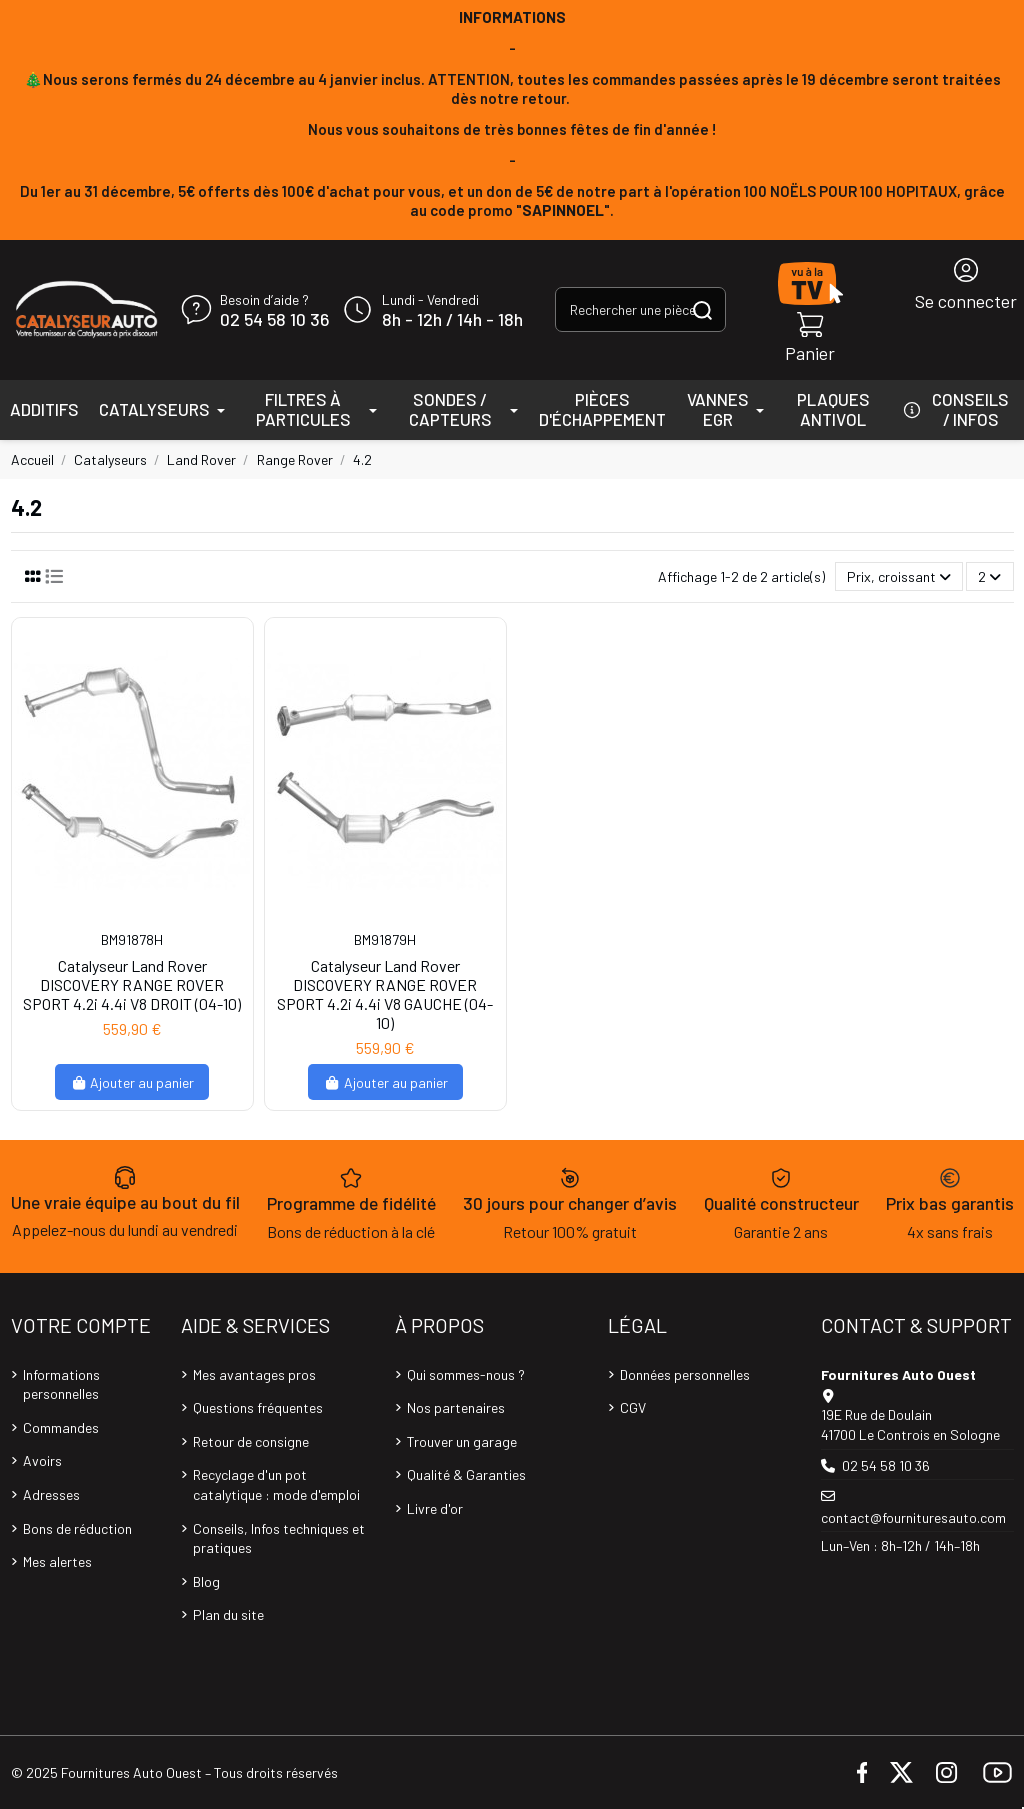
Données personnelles (685, 1374)
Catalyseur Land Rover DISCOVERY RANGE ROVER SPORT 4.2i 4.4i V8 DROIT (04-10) (132, 984)
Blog (206, 1581)
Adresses (51, 1494)
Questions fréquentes (258, 1407)
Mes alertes (57, 1561)
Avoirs (42, 1460)
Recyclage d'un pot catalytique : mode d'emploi (276, 1484)
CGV (633, 1407)
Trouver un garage (462, 1441)
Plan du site (228, 1614)
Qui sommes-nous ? (466, 1374)
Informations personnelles (61, 1384)
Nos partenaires (456, 1407)
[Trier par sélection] (899, 576)
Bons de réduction (77, 1528)
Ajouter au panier (132, 1082)
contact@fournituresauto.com (913, 1517)
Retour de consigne (251, 1441)
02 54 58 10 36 (274, 320)
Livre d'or (435, 1508)
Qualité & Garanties (466, 1474)
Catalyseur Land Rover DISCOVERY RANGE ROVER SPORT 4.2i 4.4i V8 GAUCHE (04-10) (385, 994)
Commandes (61, 1427)
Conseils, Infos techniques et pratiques (279, 1538)
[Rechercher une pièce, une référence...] (702, 309)
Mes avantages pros (254, 1374)
